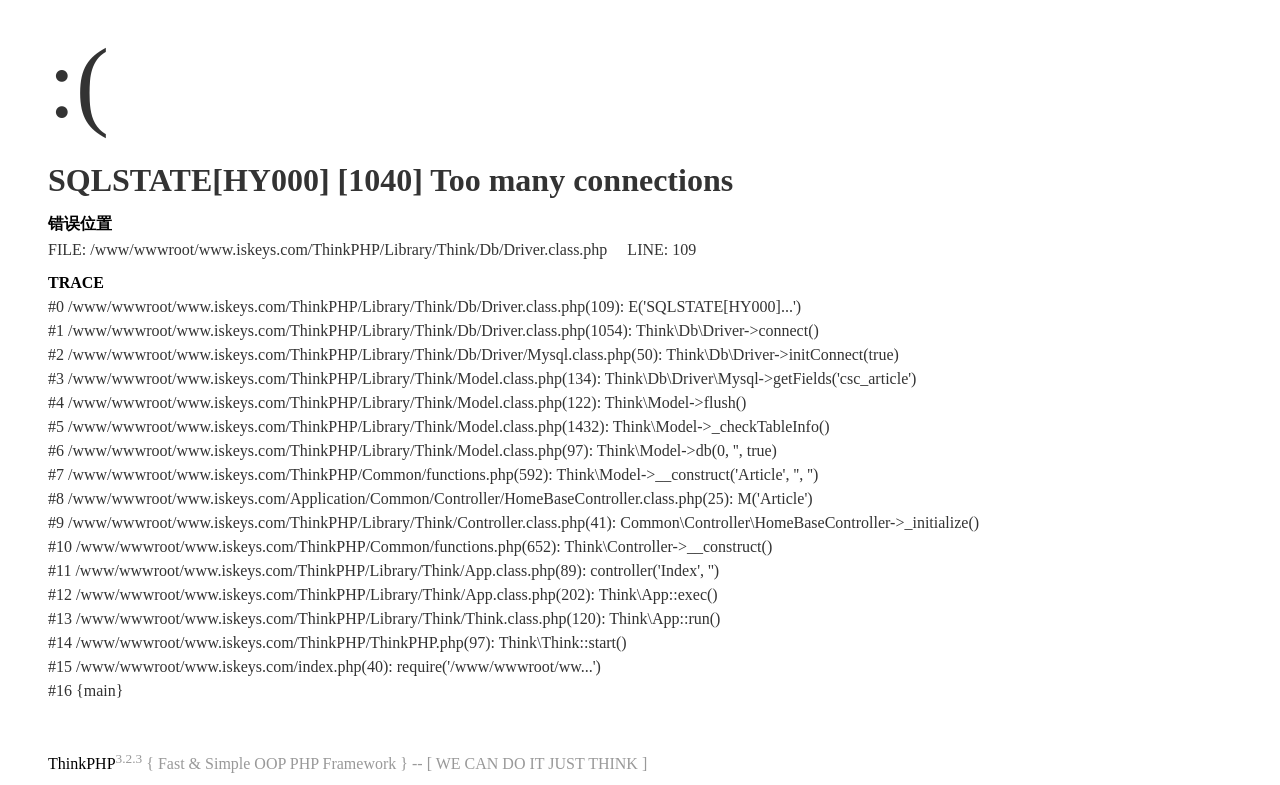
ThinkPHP (82, 763)
